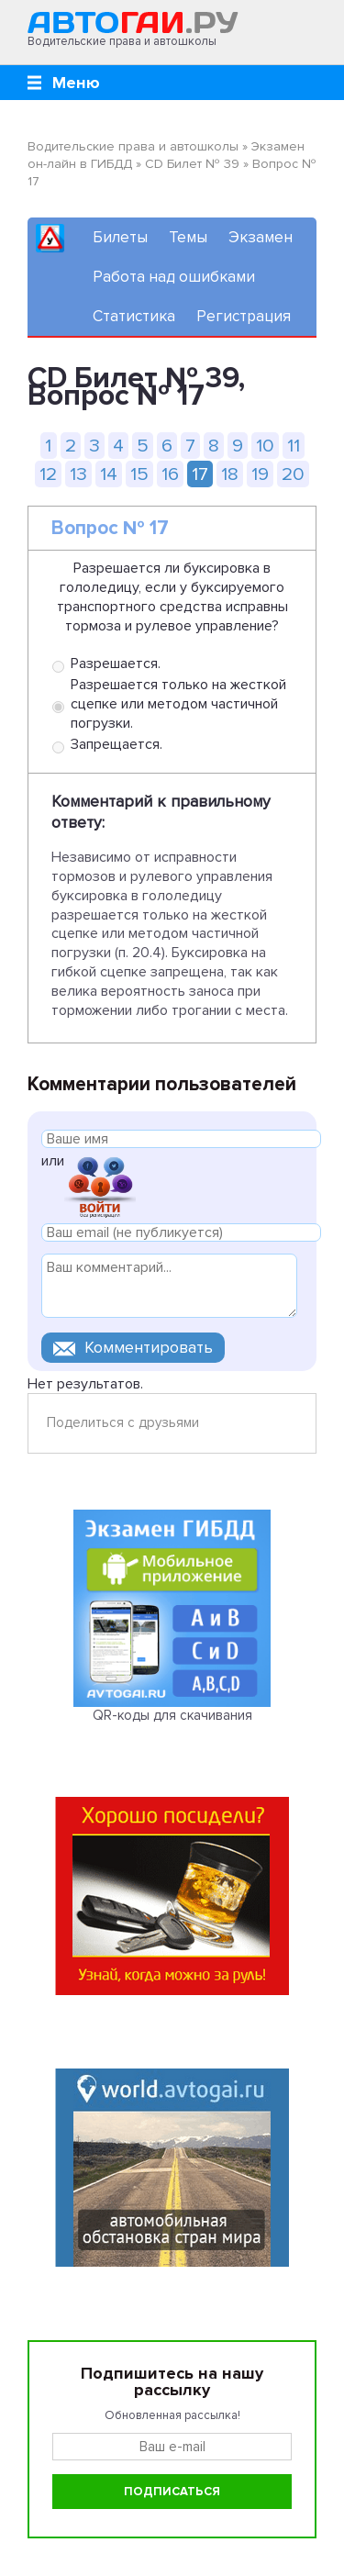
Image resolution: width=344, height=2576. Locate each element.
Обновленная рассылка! (172, 2415)
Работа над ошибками (174, 276)
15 (139, 474)
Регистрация (243, 316)
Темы (188, 237)
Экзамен (260, 237)
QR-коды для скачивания (172, 1715)
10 (265, 445)
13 (78, 474)
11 (293, 445)
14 (108, 474)
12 (48, 474)
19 (260, 474)
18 (230, 474)
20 (293, 474)
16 (170, 474)
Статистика (134, 316)
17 (200, 474)
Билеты (120, 237)
